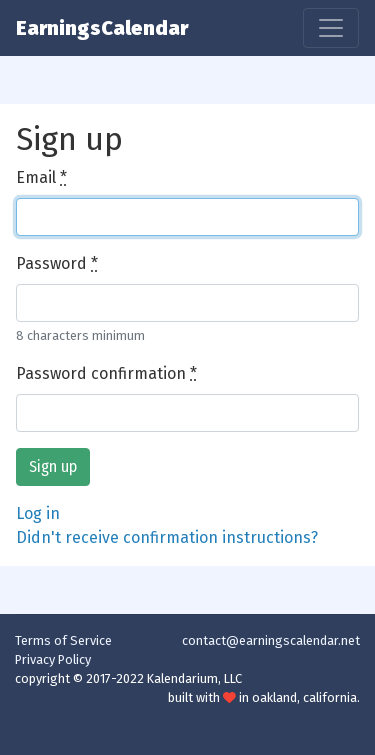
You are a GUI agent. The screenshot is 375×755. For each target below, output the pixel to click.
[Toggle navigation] (331, 28)
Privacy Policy (53, 659)
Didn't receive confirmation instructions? (167, 537)
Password (57, 263)
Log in (38, 513)
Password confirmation (106, 373)
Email (41, 177)
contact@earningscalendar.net (271, 640)
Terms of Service (63, 640)
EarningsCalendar (102, 28)
